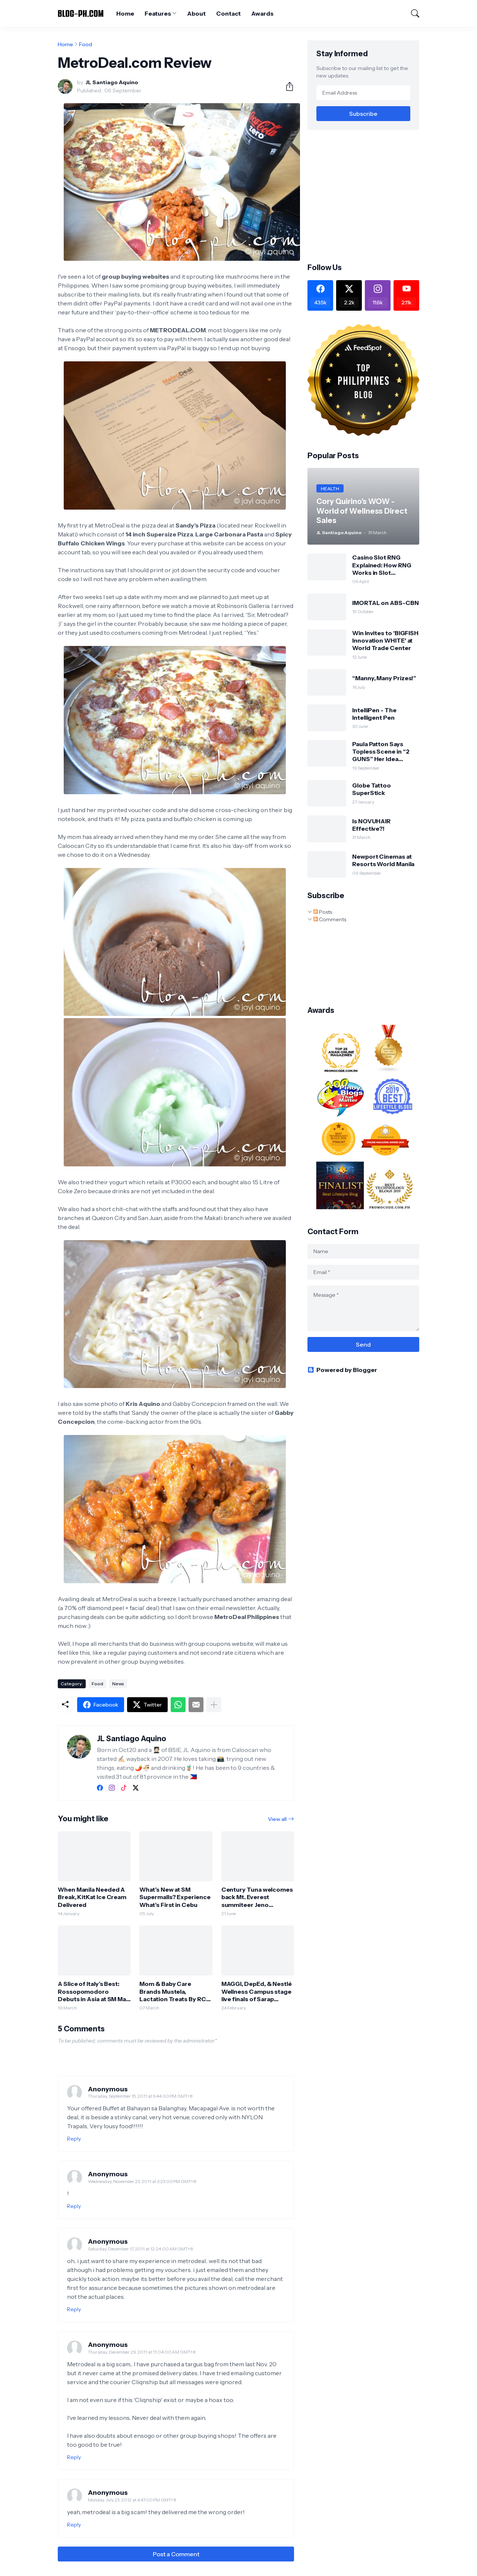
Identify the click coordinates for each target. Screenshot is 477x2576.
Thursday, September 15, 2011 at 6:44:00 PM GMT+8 (140, 2096)
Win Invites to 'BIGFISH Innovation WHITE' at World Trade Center (385, 640)
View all (277, 1819)
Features (158, 13)
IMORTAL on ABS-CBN (385, 602)
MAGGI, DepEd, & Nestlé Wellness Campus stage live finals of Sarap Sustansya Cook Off (256, 1991)
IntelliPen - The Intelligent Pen (374, 713)
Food (85, 44)
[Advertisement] (370, 195)
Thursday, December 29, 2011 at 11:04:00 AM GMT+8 (142, 2352)
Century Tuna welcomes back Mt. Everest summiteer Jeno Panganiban (257, 1897)
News (118, 1683)
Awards (262, 13)
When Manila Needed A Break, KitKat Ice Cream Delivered (92, 1897)
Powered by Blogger (342, 1369)
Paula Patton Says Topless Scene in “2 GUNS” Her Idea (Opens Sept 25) (380, 751)
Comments (329, 919)
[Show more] (213, 1704)
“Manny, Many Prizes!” (384, 678)
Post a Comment (176, 2554)
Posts (322, 912)
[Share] (286, 86)
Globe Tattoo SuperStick (371, 789)
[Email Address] (363, 92)
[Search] (411, 13)
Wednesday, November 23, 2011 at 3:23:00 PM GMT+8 (142, 2181)
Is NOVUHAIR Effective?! (371, 824)
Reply (74, 2138)
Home (125, 13)
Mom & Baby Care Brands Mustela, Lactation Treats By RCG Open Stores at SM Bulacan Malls (175, 1991)
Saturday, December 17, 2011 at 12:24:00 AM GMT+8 (140, 2249)
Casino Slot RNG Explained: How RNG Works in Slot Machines (381, 565)
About (196, 13)
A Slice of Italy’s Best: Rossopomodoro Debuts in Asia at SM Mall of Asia (93, 1991)
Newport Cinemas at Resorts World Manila (383, 860)
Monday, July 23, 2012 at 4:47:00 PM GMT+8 (132, 2500)
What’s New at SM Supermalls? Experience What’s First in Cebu (174, 1897)
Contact (228, 13)
